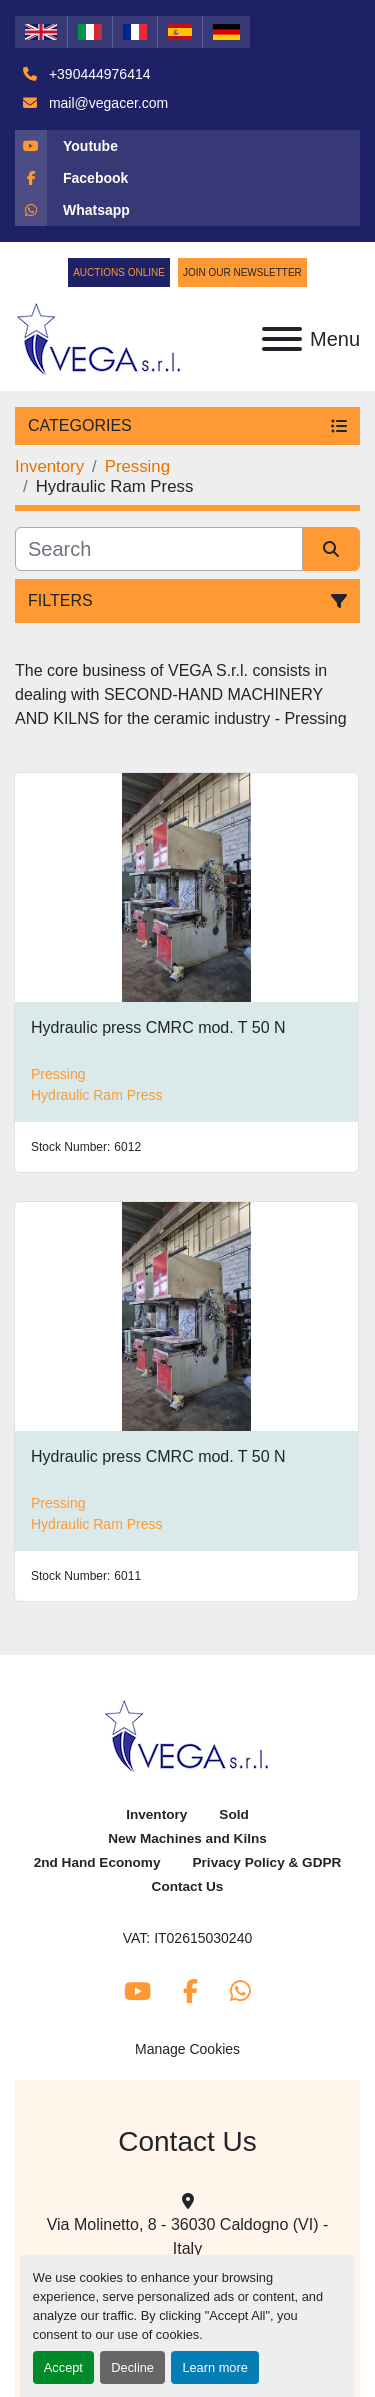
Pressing (58, 1074)
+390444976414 (98, 74)
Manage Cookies (187, 2049)
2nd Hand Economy (97, 1862)
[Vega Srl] (187, 1735)
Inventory (156, 1814)
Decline (132, 2367)
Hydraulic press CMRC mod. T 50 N (158, 1027)
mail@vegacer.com (106, 103)
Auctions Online (119, 272)
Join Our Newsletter (242, 272)
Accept (63, 2367)
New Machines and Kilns (187, 1838)
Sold (233, 1814)
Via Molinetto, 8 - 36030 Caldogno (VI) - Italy (188, 2236)
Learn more (214, 2367)
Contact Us (188, 1886)
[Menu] (282, 339)
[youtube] (187, 146)
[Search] (159, 549)
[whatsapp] (187, 210)
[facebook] (187, 178)
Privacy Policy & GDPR (267, 1862)
